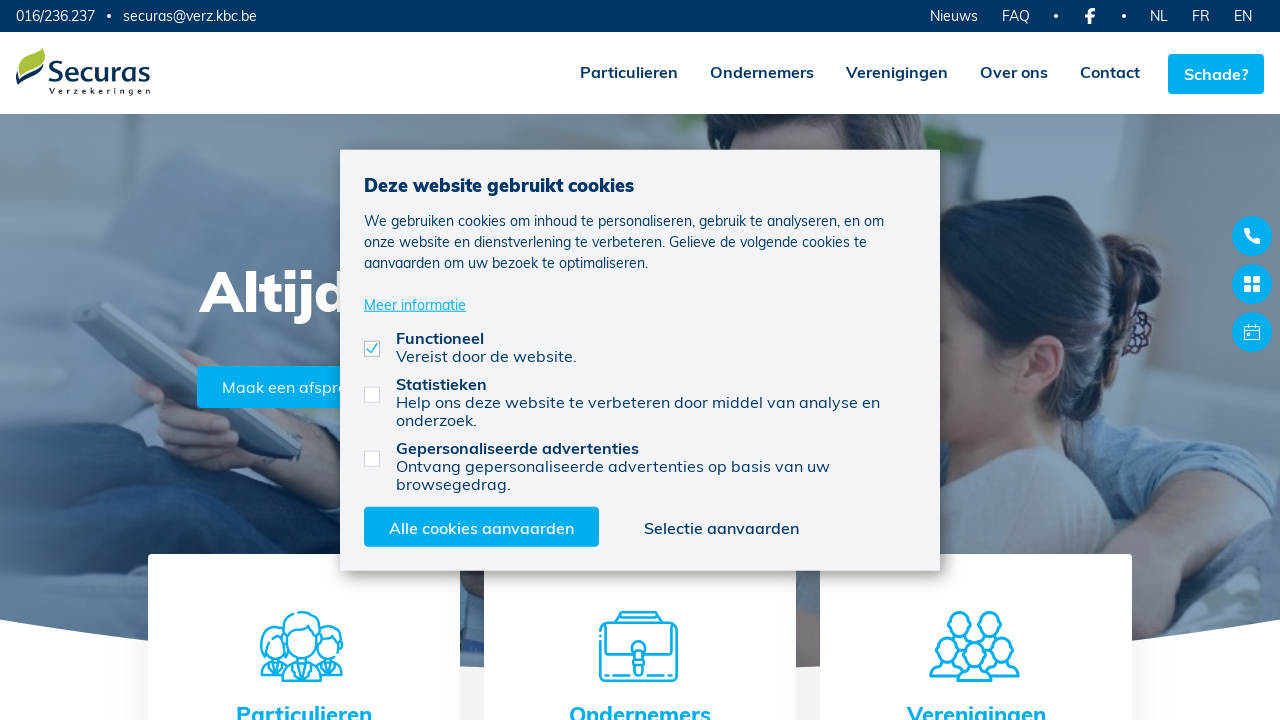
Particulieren (625, 71)
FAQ (1016, 15)
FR (1201, 15)
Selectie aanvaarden (721, 526)
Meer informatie (415, 303)
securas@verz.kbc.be (190, 16)
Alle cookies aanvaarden (481, 526)
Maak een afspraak (297, 384)
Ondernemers (758, 71)
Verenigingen (893, 71)
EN (1243, 15)
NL (1159, 15)
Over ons (1010, 71)
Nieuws (954, 15)
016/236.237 (55, 15)
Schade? (1216, 71)
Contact (1106, 71)
